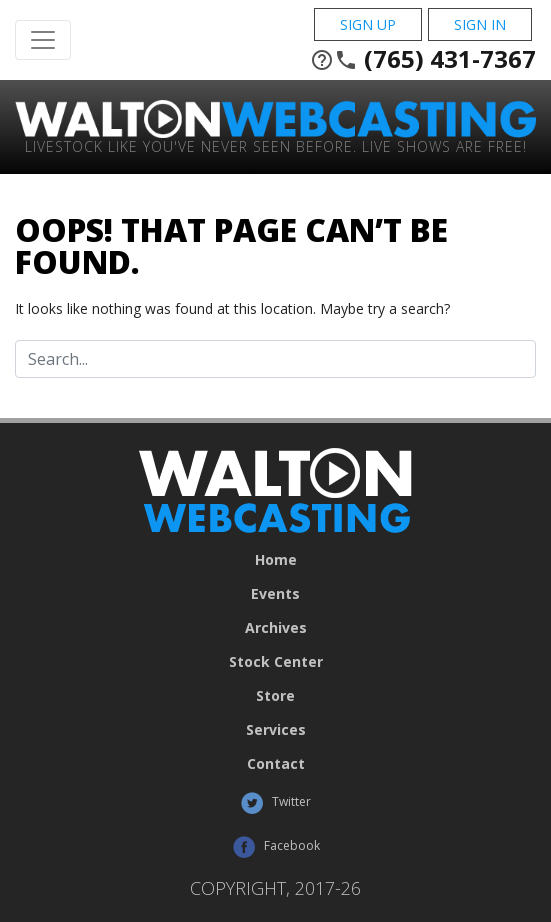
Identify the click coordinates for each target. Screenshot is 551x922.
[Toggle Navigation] (43, 40)
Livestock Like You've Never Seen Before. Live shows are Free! (276, 145)
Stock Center (276, 662)
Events (275, 594)
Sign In (480, 24)
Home (276, 560)
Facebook (276, 847)
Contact (276, 764)
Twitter (275, 803)
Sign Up (368, 24)
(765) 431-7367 (423, 59)
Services (276, 730)
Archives (276, 628)
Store (275, 696)
